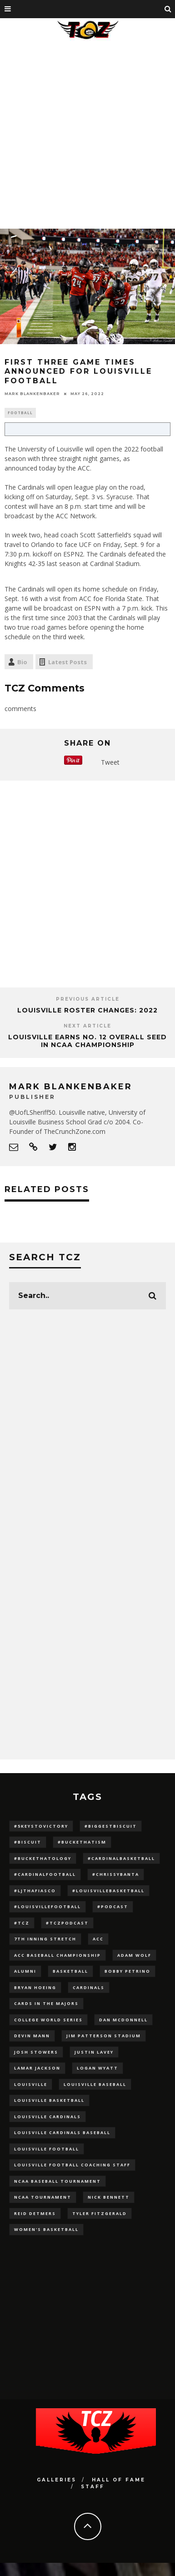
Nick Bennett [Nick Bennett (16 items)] (109, 2197)
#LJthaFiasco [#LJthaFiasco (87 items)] (35, 1891)
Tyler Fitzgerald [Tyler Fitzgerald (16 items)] (99, 2213)
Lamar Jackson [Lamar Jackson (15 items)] (37, 2068)
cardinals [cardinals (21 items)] (89, 1987)
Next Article (87, 1026)
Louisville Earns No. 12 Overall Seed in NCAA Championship (87, 1041)
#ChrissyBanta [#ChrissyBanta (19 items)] (115, 1874)
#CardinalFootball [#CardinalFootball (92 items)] (45, 1874)
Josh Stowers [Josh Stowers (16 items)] (36, 2052)
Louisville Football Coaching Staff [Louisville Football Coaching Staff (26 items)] (72, 2165)
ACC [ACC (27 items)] (98, 1939)
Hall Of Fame (118, 2480)
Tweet (110, 762)
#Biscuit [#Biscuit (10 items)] (27, 1842)
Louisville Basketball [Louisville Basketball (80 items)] (49, 2100)
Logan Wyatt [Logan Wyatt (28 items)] (97, 2068)
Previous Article (88, 999)
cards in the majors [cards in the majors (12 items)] (46, 2003)
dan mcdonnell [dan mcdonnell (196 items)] (123, 2020)
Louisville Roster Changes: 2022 (87, 1010)
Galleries (56, 2480)
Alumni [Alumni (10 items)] (25, 1971)
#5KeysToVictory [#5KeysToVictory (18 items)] (41, 1826)
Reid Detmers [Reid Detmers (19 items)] (35, 2213)
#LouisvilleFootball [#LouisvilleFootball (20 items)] (47, 1906)
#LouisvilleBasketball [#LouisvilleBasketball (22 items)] (108, 1891)
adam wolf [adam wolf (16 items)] (134, 1955)
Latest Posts (67, 662)
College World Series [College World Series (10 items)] (48, 2020)
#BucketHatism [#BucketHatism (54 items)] (82, 1842)
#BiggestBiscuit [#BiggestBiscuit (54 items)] (111, 1826)
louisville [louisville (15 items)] (30, 2084)
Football (20, 412)
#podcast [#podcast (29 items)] (112, 1906)
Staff (93, 2487)
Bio (22, 662)
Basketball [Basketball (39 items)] (70, 1971)
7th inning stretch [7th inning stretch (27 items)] (45, 1939)
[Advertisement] (85, 133)
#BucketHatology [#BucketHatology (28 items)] (42, 1858)
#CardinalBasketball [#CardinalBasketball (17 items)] (121, 1858)
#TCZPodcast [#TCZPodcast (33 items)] (67, 1923)
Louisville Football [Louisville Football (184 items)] (46, 2149)
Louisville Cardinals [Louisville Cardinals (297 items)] (47, 2117)
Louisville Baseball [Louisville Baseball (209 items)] (95, 2084)
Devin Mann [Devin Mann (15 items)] (32, 2036)
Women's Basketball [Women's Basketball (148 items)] (46, 2229)
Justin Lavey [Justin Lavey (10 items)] (94, 2052)
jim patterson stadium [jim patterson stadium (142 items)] (103, 2036)
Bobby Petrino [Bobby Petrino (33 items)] (127, 1971)
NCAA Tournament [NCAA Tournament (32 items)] (42, 2197)
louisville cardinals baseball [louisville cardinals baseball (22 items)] (62, 2132)
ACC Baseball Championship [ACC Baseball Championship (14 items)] (57, 1955)
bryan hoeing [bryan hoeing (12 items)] (35, 1987)
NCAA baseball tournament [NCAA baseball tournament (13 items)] (57, 2181)
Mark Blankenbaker (32, 393)
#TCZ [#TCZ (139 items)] (22, 1923)
